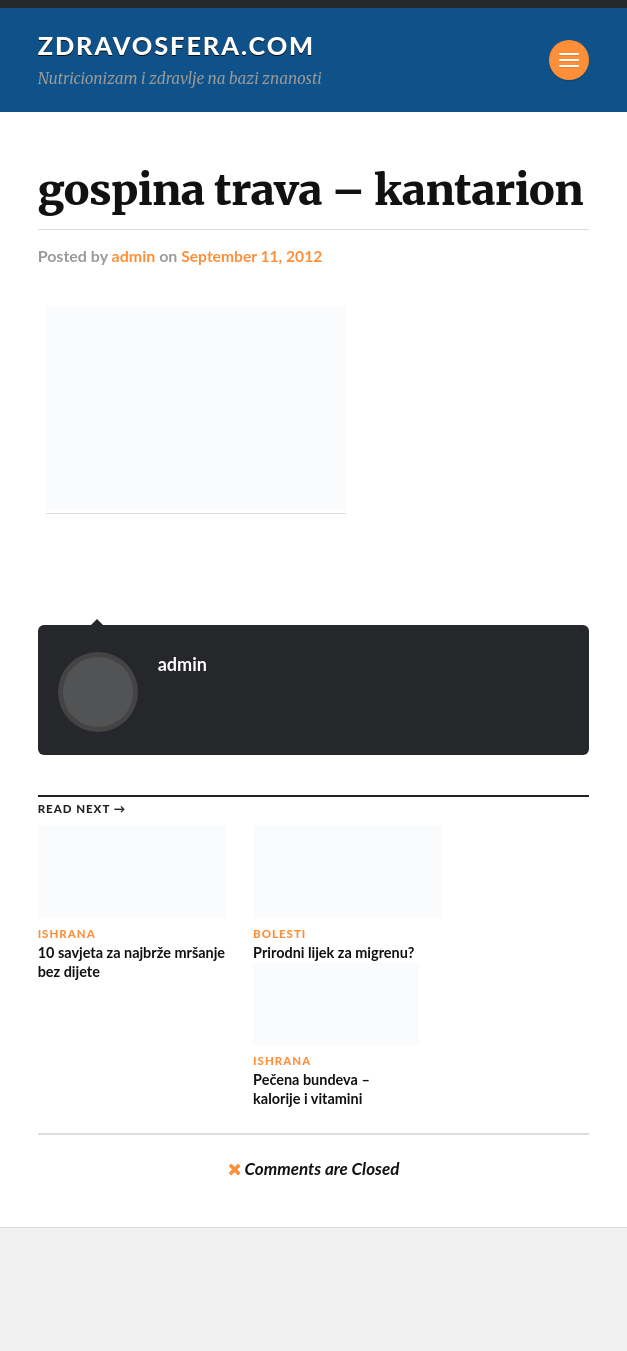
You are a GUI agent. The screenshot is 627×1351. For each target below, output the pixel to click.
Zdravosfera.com (178, 45)
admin (134, 255)
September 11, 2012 (253, 255)
